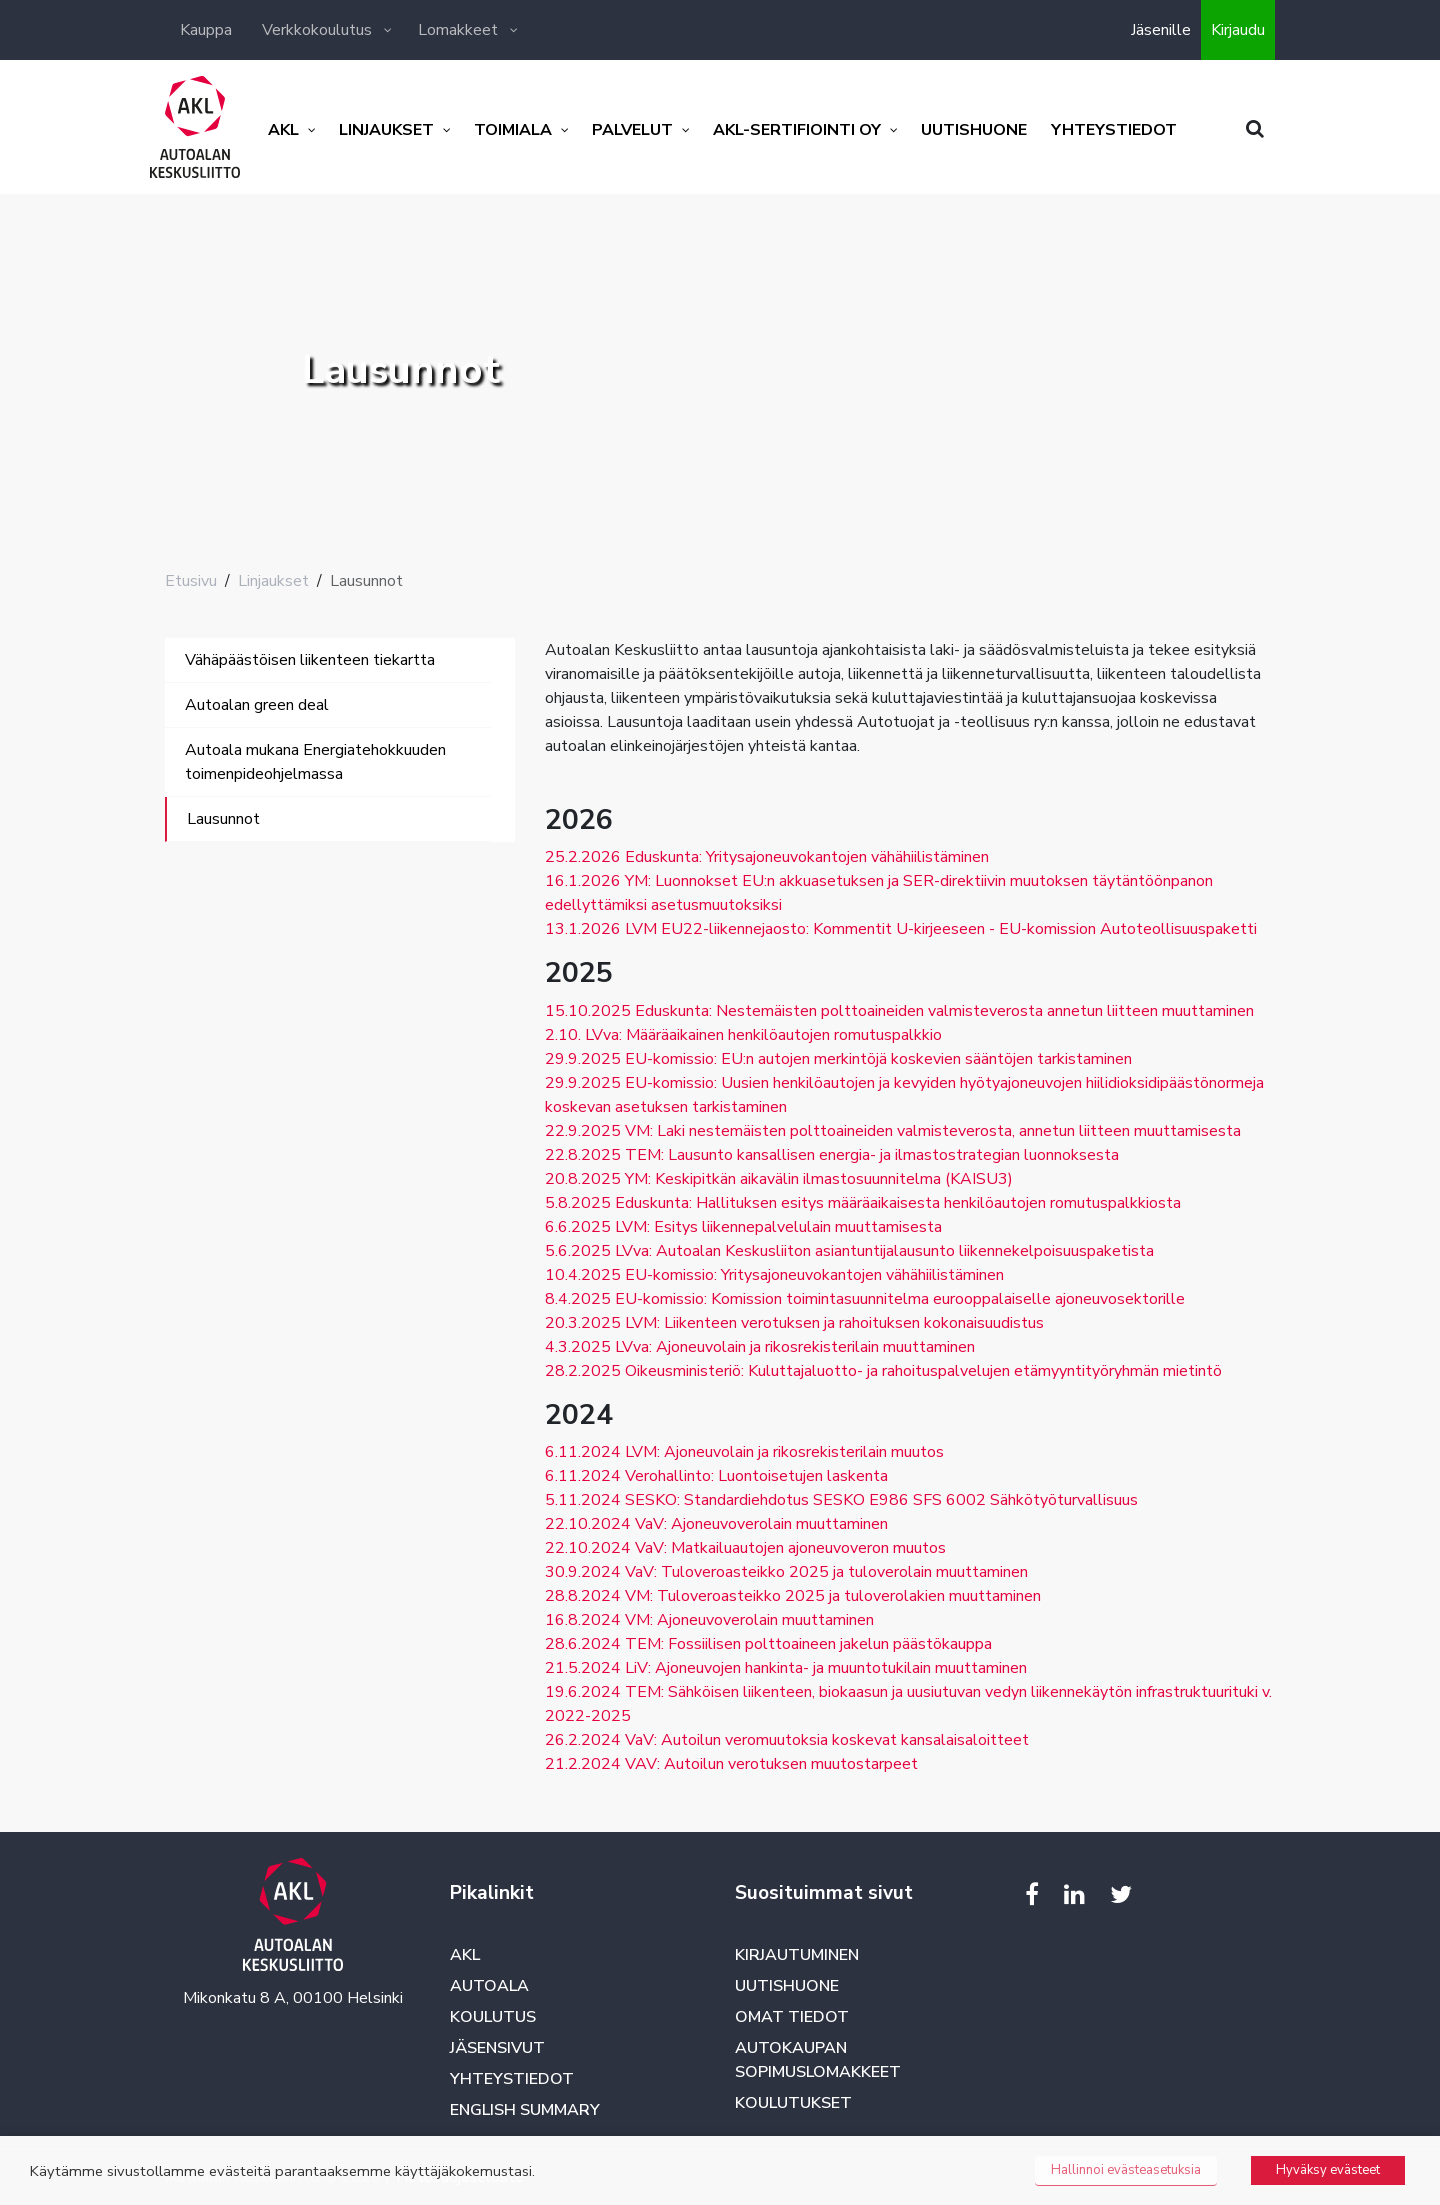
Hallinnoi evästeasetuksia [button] (1126, 2170)
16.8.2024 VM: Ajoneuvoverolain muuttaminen (709, 1620)
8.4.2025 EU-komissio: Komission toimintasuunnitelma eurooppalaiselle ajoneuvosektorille (865, 1299)
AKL (465, 1955)
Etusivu (191, 581)
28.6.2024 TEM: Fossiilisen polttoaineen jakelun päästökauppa (768, 1644)
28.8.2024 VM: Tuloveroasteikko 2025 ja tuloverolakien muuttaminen (793, 1596)
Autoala (489, 1986)
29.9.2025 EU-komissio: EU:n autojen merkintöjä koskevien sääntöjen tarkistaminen (838, 1059)
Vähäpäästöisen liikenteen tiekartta (310, 660)
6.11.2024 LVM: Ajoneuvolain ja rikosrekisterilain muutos (744, 1452)
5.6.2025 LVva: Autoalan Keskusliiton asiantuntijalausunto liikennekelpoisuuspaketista (849, 1251)
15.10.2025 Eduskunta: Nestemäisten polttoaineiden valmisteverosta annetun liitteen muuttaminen (899, 1011)
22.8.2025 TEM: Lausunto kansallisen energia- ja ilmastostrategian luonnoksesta (832, 1155)
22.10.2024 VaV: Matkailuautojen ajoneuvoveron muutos (745, 1548)
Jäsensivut (497, 2048)
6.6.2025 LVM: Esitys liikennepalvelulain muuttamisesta (743, 1227)
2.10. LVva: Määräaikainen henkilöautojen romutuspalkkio (743, 1035)
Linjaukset (273, 581)
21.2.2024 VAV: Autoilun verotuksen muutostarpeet (731, 1764)
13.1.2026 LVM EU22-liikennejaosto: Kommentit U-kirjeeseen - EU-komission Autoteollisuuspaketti (901, 929)
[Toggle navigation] (193, 862)
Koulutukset (793, 2103)
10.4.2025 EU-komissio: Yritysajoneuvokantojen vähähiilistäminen (774, 1275)
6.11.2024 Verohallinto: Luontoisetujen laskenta (716, 1476)
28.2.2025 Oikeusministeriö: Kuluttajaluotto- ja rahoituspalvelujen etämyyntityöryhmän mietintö (883, 1371)
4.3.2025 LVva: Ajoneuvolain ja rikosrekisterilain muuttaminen (760, 1347)
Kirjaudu (1238, 30)
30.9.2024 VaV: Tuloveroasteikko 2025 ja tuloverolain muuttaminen (786, 1572)
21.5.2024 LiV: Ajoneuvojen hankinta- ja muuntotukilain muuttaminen (786, 1668)
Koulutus (493, 2017)
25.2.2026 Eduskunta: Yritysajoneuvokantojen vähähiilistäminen (767, 857)
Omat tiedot (792, 2017)
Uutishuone (787, 1986)
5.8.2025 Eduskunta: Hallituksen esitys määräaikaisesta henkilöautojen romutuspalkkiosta (863, 1203)
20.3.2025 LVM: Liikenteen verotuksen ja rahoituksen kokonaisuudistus (794, 1323)
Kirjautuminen (797, 1955)
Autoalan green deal (257, 705)
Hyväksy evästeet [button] (1328, 2170)
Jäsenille (1161, 30)
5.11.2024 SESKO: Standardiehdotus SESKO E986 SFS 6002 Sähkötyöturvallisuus (841, 1500)
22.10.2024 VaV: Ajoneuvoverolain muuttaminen (716, 1524)
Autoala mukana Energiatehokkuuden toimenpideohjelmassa (315, 762)
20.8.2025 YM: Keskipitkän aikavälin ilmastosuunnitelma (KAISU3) (779, 1179)
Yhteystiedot (512, 2079)
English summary (525, 2110)
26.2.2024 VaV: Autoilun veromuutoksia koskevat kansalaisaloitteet (787, 1740)
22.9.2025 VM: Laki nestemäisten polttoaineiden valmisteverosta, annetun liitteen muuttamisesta (893, 1131)
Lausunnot (223, 819)
